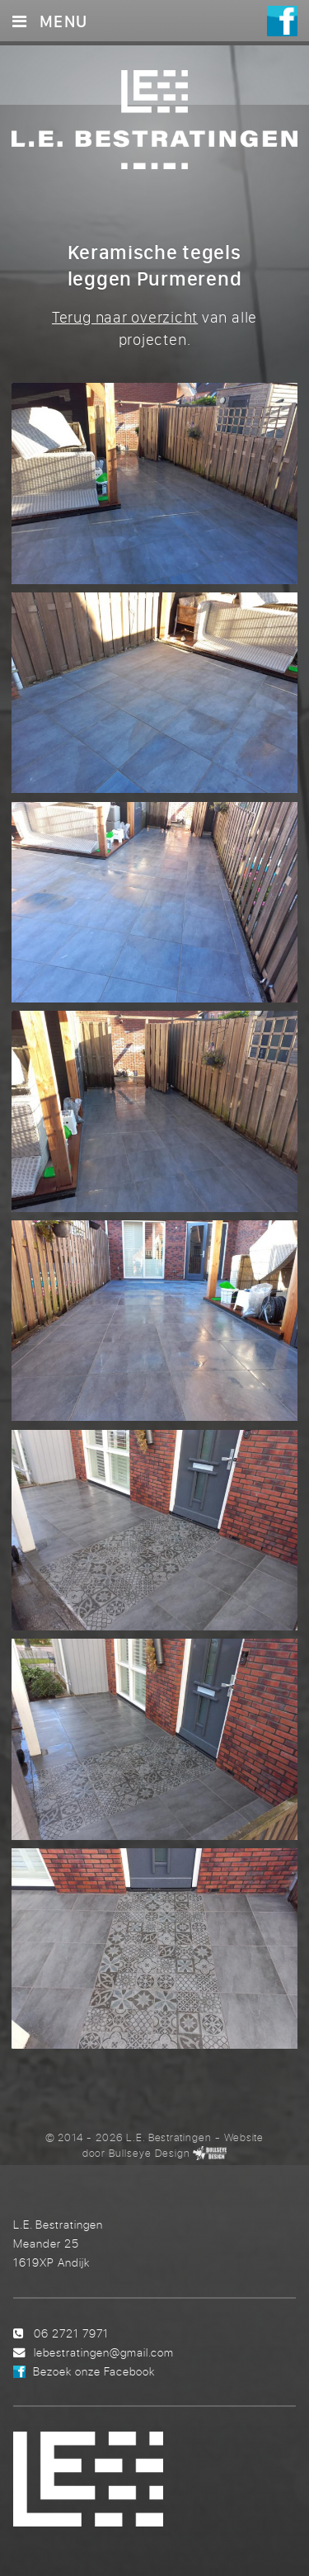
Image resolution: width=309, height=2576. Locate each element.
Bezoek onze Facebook (94, 2371)
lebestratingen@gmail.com (104, 2352)
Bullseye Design (149, 2152)
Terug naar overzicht (125, 317)
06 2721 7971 (71, 2333)
